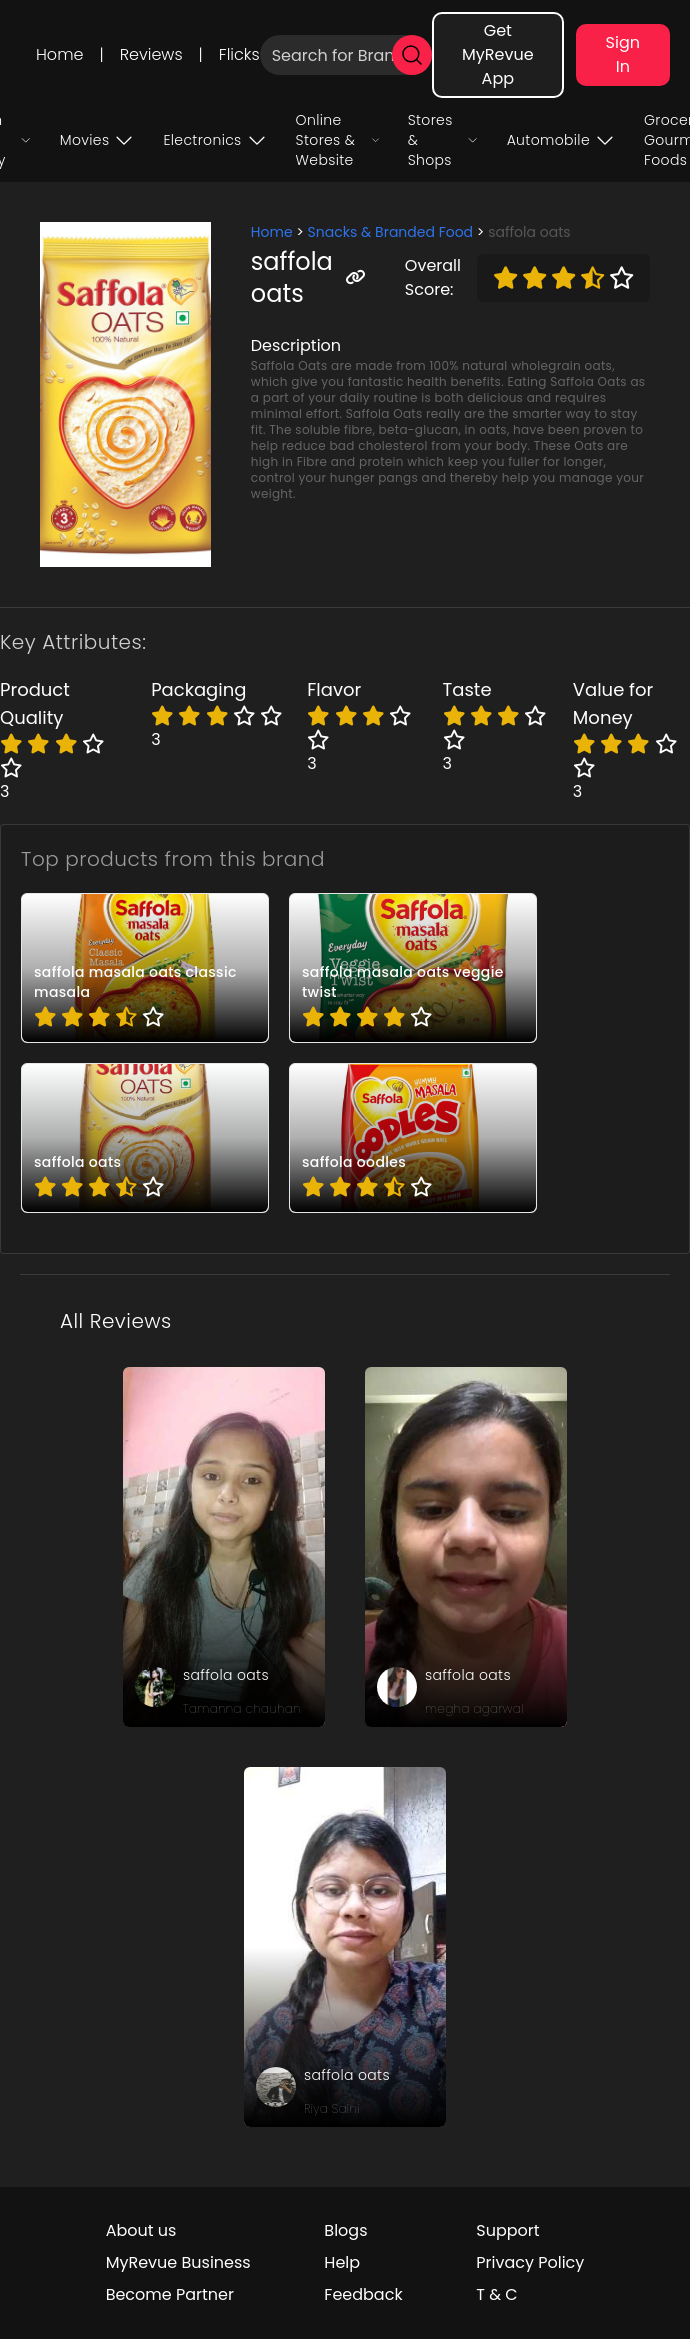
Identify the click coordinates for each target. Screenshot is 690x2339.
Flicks (239, 54)
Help (342, 2262)
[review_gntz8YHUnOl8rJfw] (345, 1947)
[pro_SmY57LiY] (145, 1138)
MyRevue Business (178, 2262)
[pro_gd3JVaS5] (413, 1138)
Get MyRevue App (498, 54)
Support (507, 2230)
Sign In (623, 54)
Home (59, 54)
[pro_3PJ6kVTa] (145, 968)
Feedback (363, 2294)
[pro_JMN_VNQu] (413, 968)
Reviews (151, 54)
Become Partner (170, 2294)
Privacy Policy (530, 2262)
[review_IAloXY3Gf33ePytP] (466, 1547)
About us (141, 2230)
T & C (496, 2294)
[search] (412, 55)
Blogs (345, 2230)
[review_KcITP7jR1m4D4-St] (224, 1547)
